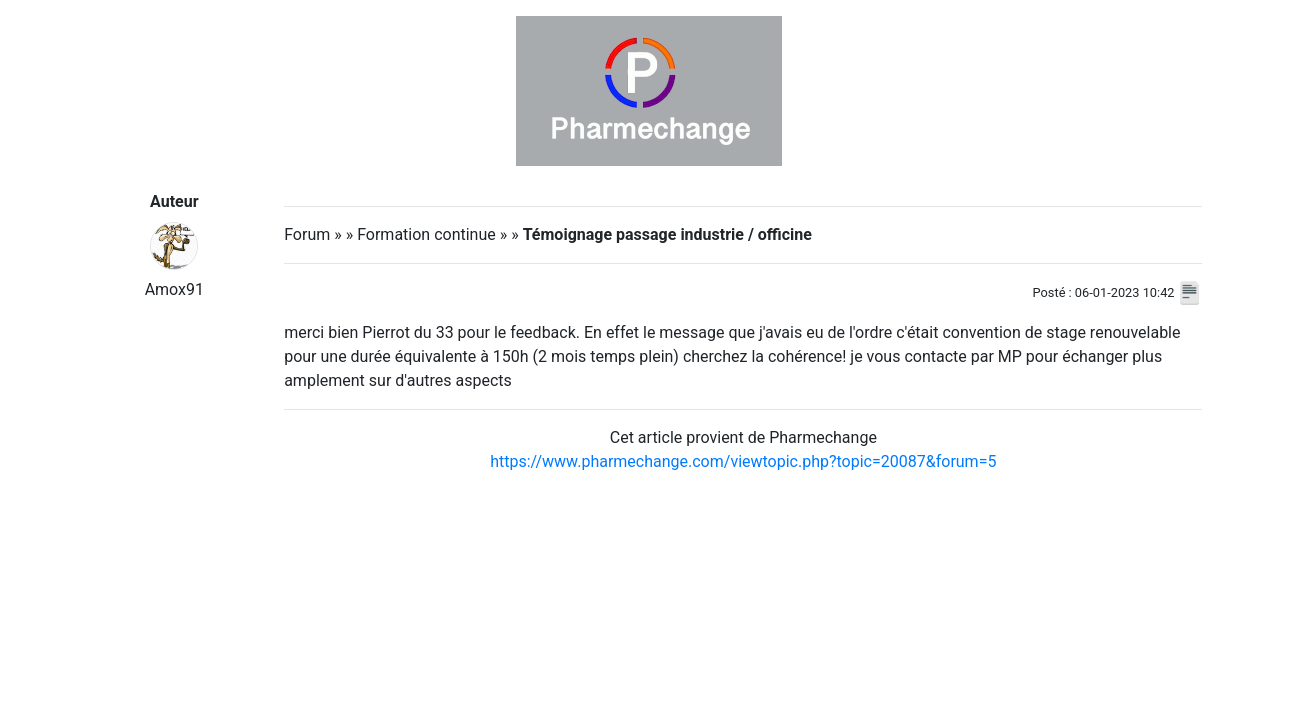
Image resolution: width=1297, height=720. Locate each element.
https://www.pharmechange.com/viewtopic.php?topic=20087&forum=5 (743, 461)
